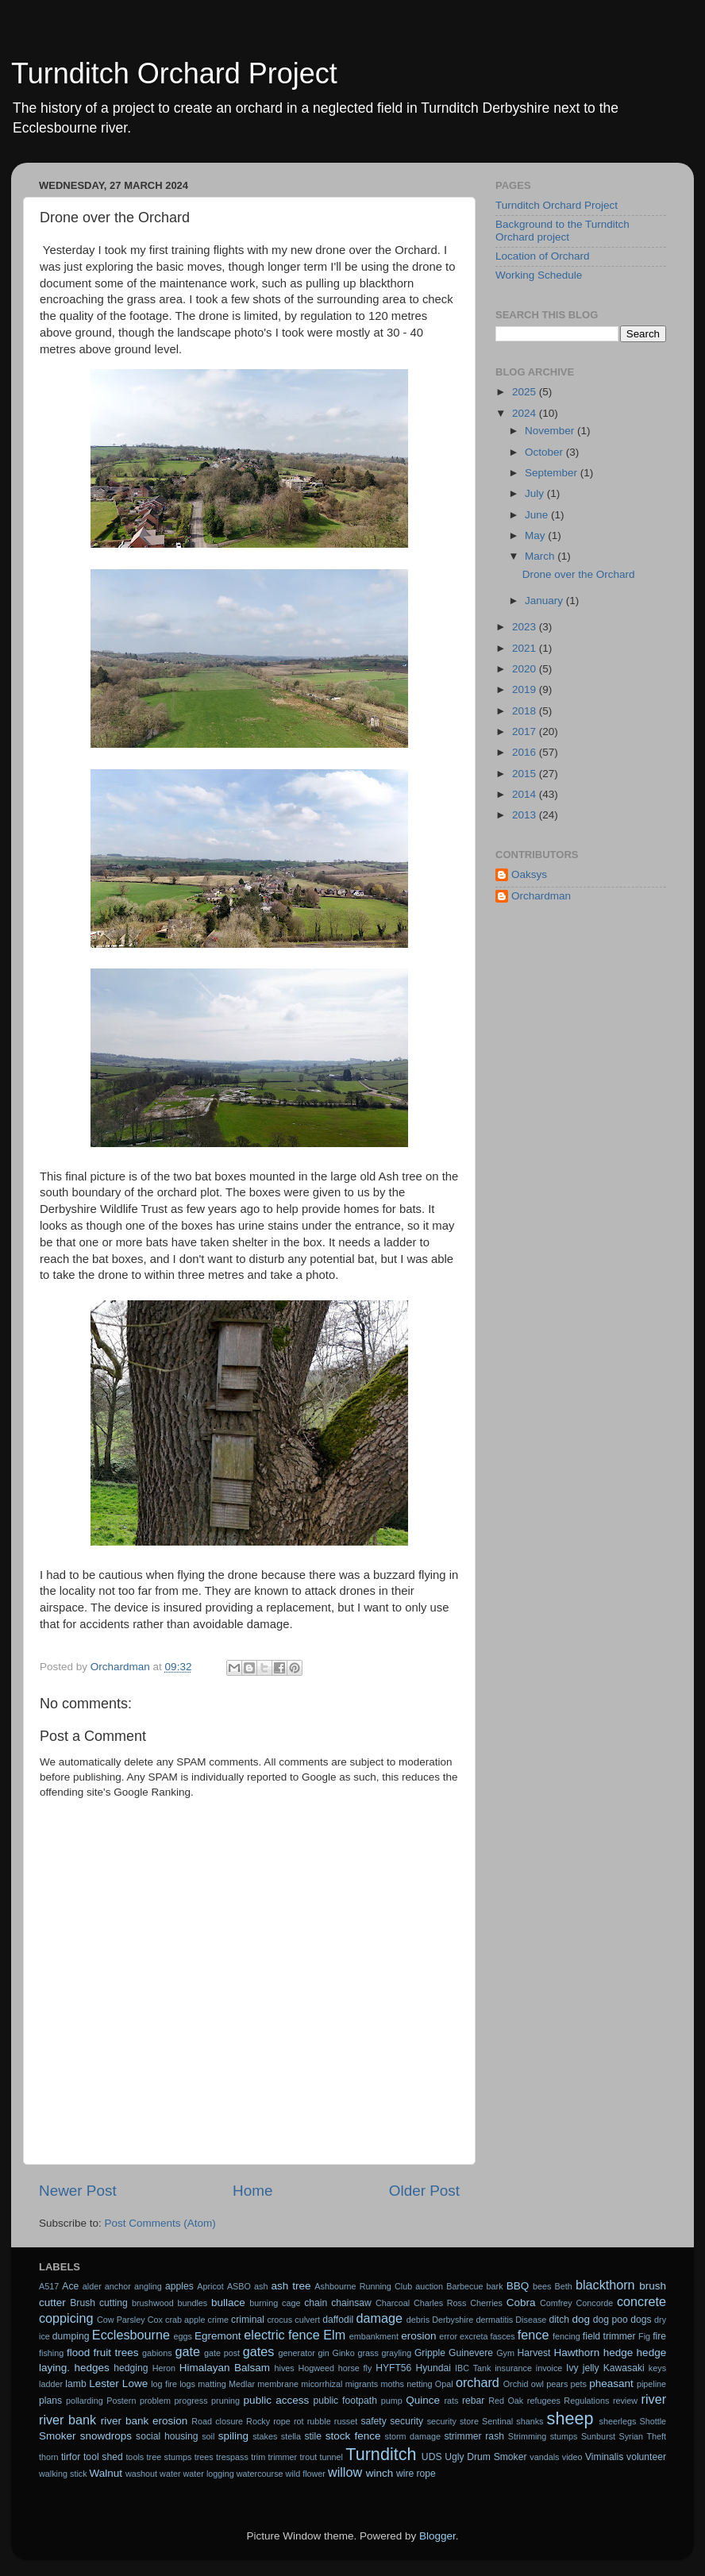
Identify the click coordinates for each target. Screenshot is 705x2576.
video (572, 2457)
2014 (525, 794)
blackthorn (605, 2285)
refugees (544, 2400)
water (170, 2473)
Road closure (217, 2421)
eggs (183, 2336)
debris (418, 2319)
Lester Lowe (118, 2383)
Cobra (521, 2302)
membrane (278, 2384)
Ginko (344, 2353)
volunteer (646, 2456)
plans (50, 2400)
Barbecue (464, 2286)
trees (204, 2457)
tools (134, 2457)
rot (299, 2421)
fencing (566, 2336)
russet (345, 2421)
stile (313, 2436)
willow (345, 2472)
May (536, 535)
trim (258, 2457)
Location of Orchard (542, 256)
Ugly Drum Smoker (485, 2456)
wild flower (306, 2473)
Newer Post (78, 2190)
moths (391, 2384)
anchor (118, 2286)
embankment (374, 2336)
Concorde (594, 2303)
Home (252, 2190)
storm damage (413, 2436)
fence (533, 2335)
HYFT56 (393, 2368)
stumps (564, 2436)
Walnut (106, 2473)
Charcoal (393, 2303)
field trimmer (609, 2336)
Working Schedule (538, 275)
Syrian (631, 2436)
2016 (525, 752)
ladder (51, 2384)
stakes (264, 2436)
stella (291, 2436)
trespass (232, 2457)
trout (309, 2457)
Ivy (572, 2368)
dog (581, 2319)
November (551, 431)
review (625, 2400)
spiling (233, 2436)
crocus (279, 2319)
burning (263, 2303)
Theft (657, 2436)
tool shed (103, 2456)
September (552, 473)
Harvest (534, 2352)
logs (187, 2384)
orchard (477, 2382)
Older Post (424, 2190)
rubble (319, 2421)
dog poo (610, 2319)
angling (148, 2286)
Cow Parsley (121, 2319)
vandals (544, 2457)
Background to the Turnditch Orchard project (562, 230)
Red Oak (505, 2400)
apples (179, 2286)
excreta (473, 2336)
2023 (525, 627)
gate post (222, 2353)
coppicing (66, 2318)
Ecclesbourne (131, 2335)
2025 (525, 392)
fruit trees (116, 2352)
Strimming (527, 2436)
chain (315, 2302)
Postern (121, 2400)
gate (187, 2351)
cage (291, 2303)
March (541, 556)
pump (392, 2400)
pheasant (611, 2383)
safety (373, 2421)
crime (218, 2319)
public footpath (344, 2400)
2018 (525, 711)
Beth (563, 2286)
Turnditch (380, 2454)
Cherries (486, 2303)
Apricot (210, 2286)
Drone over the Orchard (578, 574)
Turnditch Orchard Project (174, 73)
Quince (423, 2400)
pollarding (84, 2400)
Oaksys (529, 874)
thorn (49, 2457)
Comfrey (556, 2303)
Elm (334, 2335)
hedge (618, 2352)
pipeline (651, 2384)
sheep (570, 2418)
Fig (644, 2336)
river (653, 2399)
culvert (307, 2319)
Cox (155, 2319)
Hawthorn (576, 2352)
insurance (513, 2368)
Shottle (653, 2421)
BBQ (518, 2286)
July (536, 493)
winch (380, 2473)
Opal (444, 2384)
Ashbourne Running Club (363, 2286)
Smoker (57, 2436)
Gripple (429, 2352)
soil (208, 2436)
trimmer (283, 2457)
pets (579, 2384)
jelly (591, 2368)
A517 (49, 2286)
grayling (396, 2353)
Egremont (218, 2336)
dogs (640, 2319)
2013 (525, 815)
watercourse (260, 2473)
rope (282, 2421)
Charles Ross (440, 2303)
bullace (228, 2302)
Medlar (242, 2384)
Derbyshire (452, 2319)
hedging (131, 2368)
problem (155, 2400)
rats (451, 2400)
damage (379, 2318)
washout (141, 2473)
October (545, 452)
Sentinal (497, 2421)
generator (297, 2353)
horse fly (355, 2368)
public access (277, 2400)
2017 (525, 731)
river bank (67, 2419)
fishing (51, 2353)
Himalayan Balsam (224, 2368)
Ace (70, 2286)
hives (285, 2368)
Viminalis (604, 2456)
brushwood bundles (169, 2303)
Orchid (516, 2384)
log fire (164, 2384)
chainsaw (351, 2302)
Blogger (437, 2536)
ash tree (291, 2286)
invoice (549, 2368)
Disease (530, 2319)
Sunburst (598, 2436)
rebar (473, 2400)
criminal (247, 2319)
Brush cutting (99, 2302)
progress (191, 2400)
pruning (225, 2400)
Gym (505, 2353)
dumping (71, 2336)
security (406, 2421)
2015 (525, 774)
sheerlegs (618, 2421)
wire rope (416, 2473)
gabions (157, 2353)
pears (557, 2384)
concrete (641, 2301)
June (538, 515)
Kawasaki (624, 2368)
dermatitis (494, 2319)
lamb (75, 2383)
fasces (503, 2336)
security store (453, 2421)
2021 (525, 648)
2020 (525, 669)
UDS (432, 2456)
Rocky (258, 2421)
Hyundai (433, 2368)
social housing (167, 2436)
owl (537, 2384)
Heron (163, 2368)
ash (261, 2286)
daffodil (337, 2319)
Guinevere (471, 2352)
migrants (361, 2384)
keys (657, 2368)
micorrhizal (321, 2384)
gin (323, 2353)
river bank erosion (144, 2421)
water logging (208, 2473)
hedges (92, 2368)
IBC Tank (473, 2368)
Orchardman (541, 896)
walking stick (63, 2473)
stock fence (353, 2436)
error (448, 2336)
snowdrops (106, 2436)
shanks (529, 2421)
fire (659, 2336)
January (545, 600)
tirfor (70, 2456)
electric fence (281, 2335)
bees (542, 2286)
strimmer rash (474, 2436)
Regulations (586, 2400)
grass (367, 2353)
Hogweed (317, 2368)
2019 (525, 689)
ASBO (239, 2286)
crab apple (185, 2319)
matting (211, 2384)
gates (259, 2351)
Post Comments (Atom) (160, 2223)
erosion (418, 2336)
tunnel (331, 2457)
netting (419, 2384)
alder (92, 2286)
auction (429, 2286)
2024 (525, 413)
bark (495, 2286)
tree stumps (169, 2457)
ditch (559, 2319)
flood (78, 2352)
